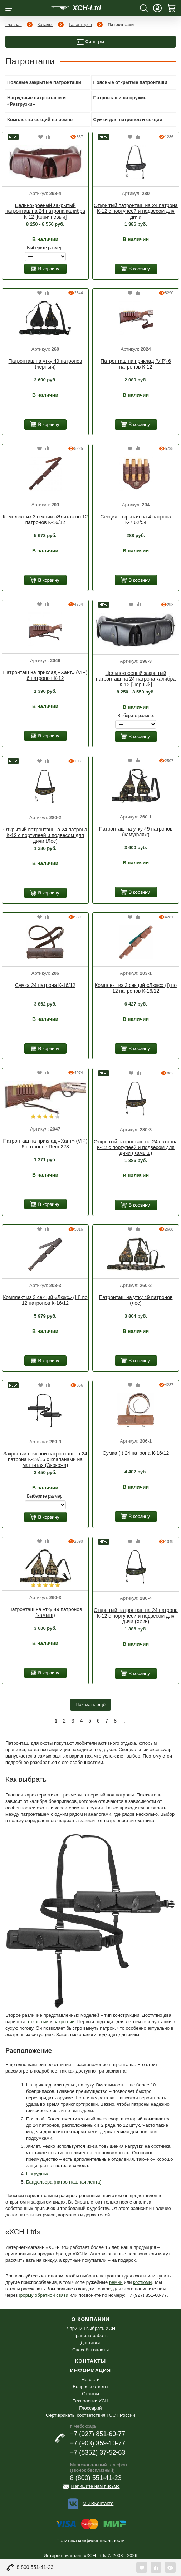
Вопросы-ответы (90, 2386)
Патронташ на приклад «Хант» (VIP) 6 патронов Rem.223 (45, 1143)
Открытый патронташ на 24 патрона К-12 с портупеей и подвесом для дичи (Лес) (45, 835)
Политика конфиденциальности (90, 2540)
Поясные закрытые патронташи (44, 82)
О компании (90, 2319)
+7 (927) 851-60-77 (98, 2433)
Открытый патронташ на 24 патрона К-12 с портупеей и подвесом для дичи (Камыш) (136, 1147)
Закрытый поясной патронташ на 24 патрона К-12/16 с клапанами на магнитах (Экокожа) (45, 1459)
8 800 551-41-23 (35, 2567)
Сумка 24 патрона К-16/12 (45, 985)
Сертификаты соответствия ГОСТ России (90, 2415)
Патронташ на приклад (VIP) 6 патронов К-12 (136, 364)
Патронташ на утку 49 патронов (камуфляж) (136, 831)
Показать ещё (90, 1704)
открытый (38, 2021)
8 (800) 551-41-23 (96, 2477)
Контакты (90, 2361)
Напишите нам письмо (95, 2486)
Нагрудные (38, 2173)
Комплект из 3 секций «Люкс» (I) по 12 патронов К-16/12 (136, 988)
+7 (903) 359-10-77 (98, 2443)
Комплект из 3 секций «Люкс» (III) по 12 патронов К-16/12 (45, 1300)
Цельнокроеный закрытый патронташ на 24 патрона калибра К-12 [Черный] (136, 678)
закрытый (64, 2021)
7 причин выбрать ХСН (90, 2328)
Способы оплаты (90, 2349)
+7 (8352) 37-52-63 (98, 2452)
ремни (116, 2282)
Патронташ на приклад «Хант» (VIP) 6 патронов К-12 (45, 675)
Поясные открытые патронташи (130, 82)
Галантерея (80, 24)
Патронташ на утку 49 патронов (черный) (45, 364)
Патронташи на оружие (120, 97)
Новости (90, 2379)
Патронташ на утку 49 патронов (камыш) (45, 1612)
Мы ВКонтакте (98, 2503)
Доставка (90, 2342)
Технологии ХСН (90, 2401)
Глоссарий (90, 2408)
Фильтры (90, 42)
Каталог (45, 24)
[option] (45, 163)
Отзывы (90, 2393)
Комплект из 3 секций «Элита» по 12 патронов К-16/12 (45, 519)
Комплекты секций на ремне (40, 119)
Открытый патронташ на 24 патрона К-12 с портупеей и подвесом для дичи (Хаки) (136, 1615)
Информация (90, 2370)
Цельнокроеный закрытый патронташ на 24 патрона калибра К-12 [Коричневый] (45, 211)
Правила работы (91, 2335)
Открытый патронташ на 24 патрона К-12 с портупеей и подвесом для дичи (136, 211)
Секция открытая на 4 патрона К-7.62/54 (135, 519)
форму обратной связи (43, 2295)
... (124, 1721)
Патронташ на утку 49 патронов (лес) (136, 1300)
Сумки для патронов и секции (127, 119)
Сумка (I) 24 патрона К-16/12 (136, 1453)
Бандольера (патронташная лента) (64, 2182)
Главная (13, 24)
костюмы (142, 2282)
